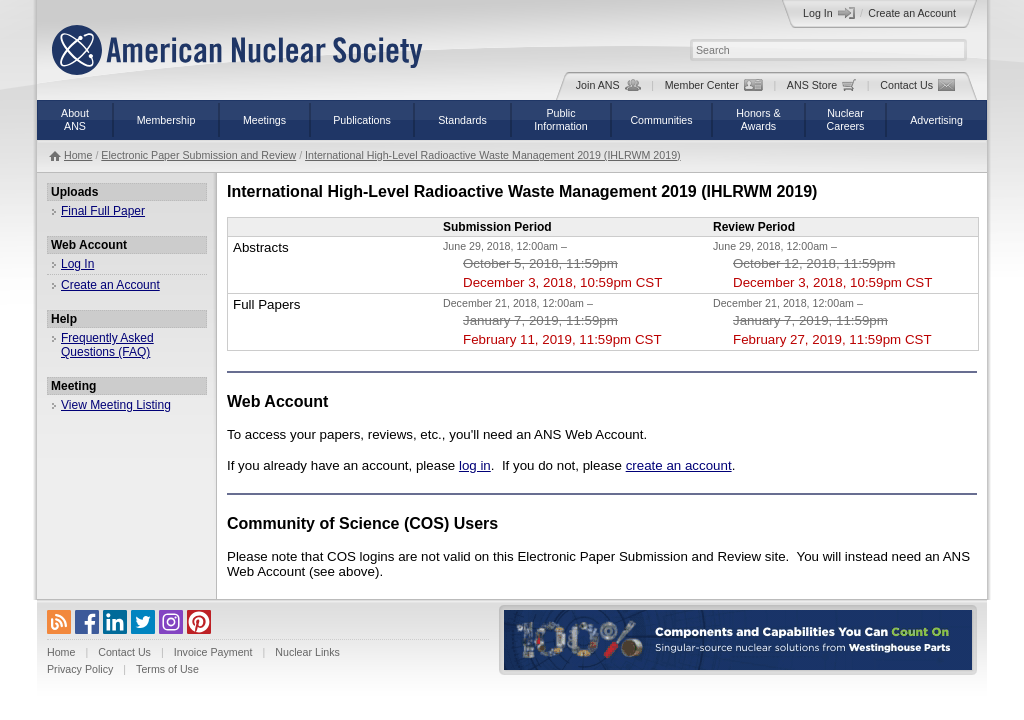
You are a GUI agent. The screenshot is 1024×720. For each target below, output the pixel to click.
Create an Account (912, 13)
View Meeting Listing (116, 405)
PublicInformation (560, 119)
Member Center (714, 85)
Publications (361, 120)
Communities (661, 120)
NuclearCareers (846, 119)
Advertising (936, 120)
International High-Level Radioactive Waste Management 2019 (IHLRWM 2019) (493, 155)
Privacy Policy (80, 669)
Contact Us (917, 85)
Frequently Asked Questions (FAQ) (107, 345)
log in (475, 465)
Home (78, 155)
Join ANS (608, 85)
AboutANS (75, 119)
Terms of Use (167, 669)
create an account (679, 465)
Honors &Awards (758, 119)
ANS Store (821, 85)
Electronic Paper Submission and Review (198, 155)
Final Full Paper (103, 211)
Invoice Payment (213, 652)
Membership (166, 120)
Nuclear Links (307, 652)
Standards (462, 120)
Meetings (264, 120)
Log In (829, 13)
